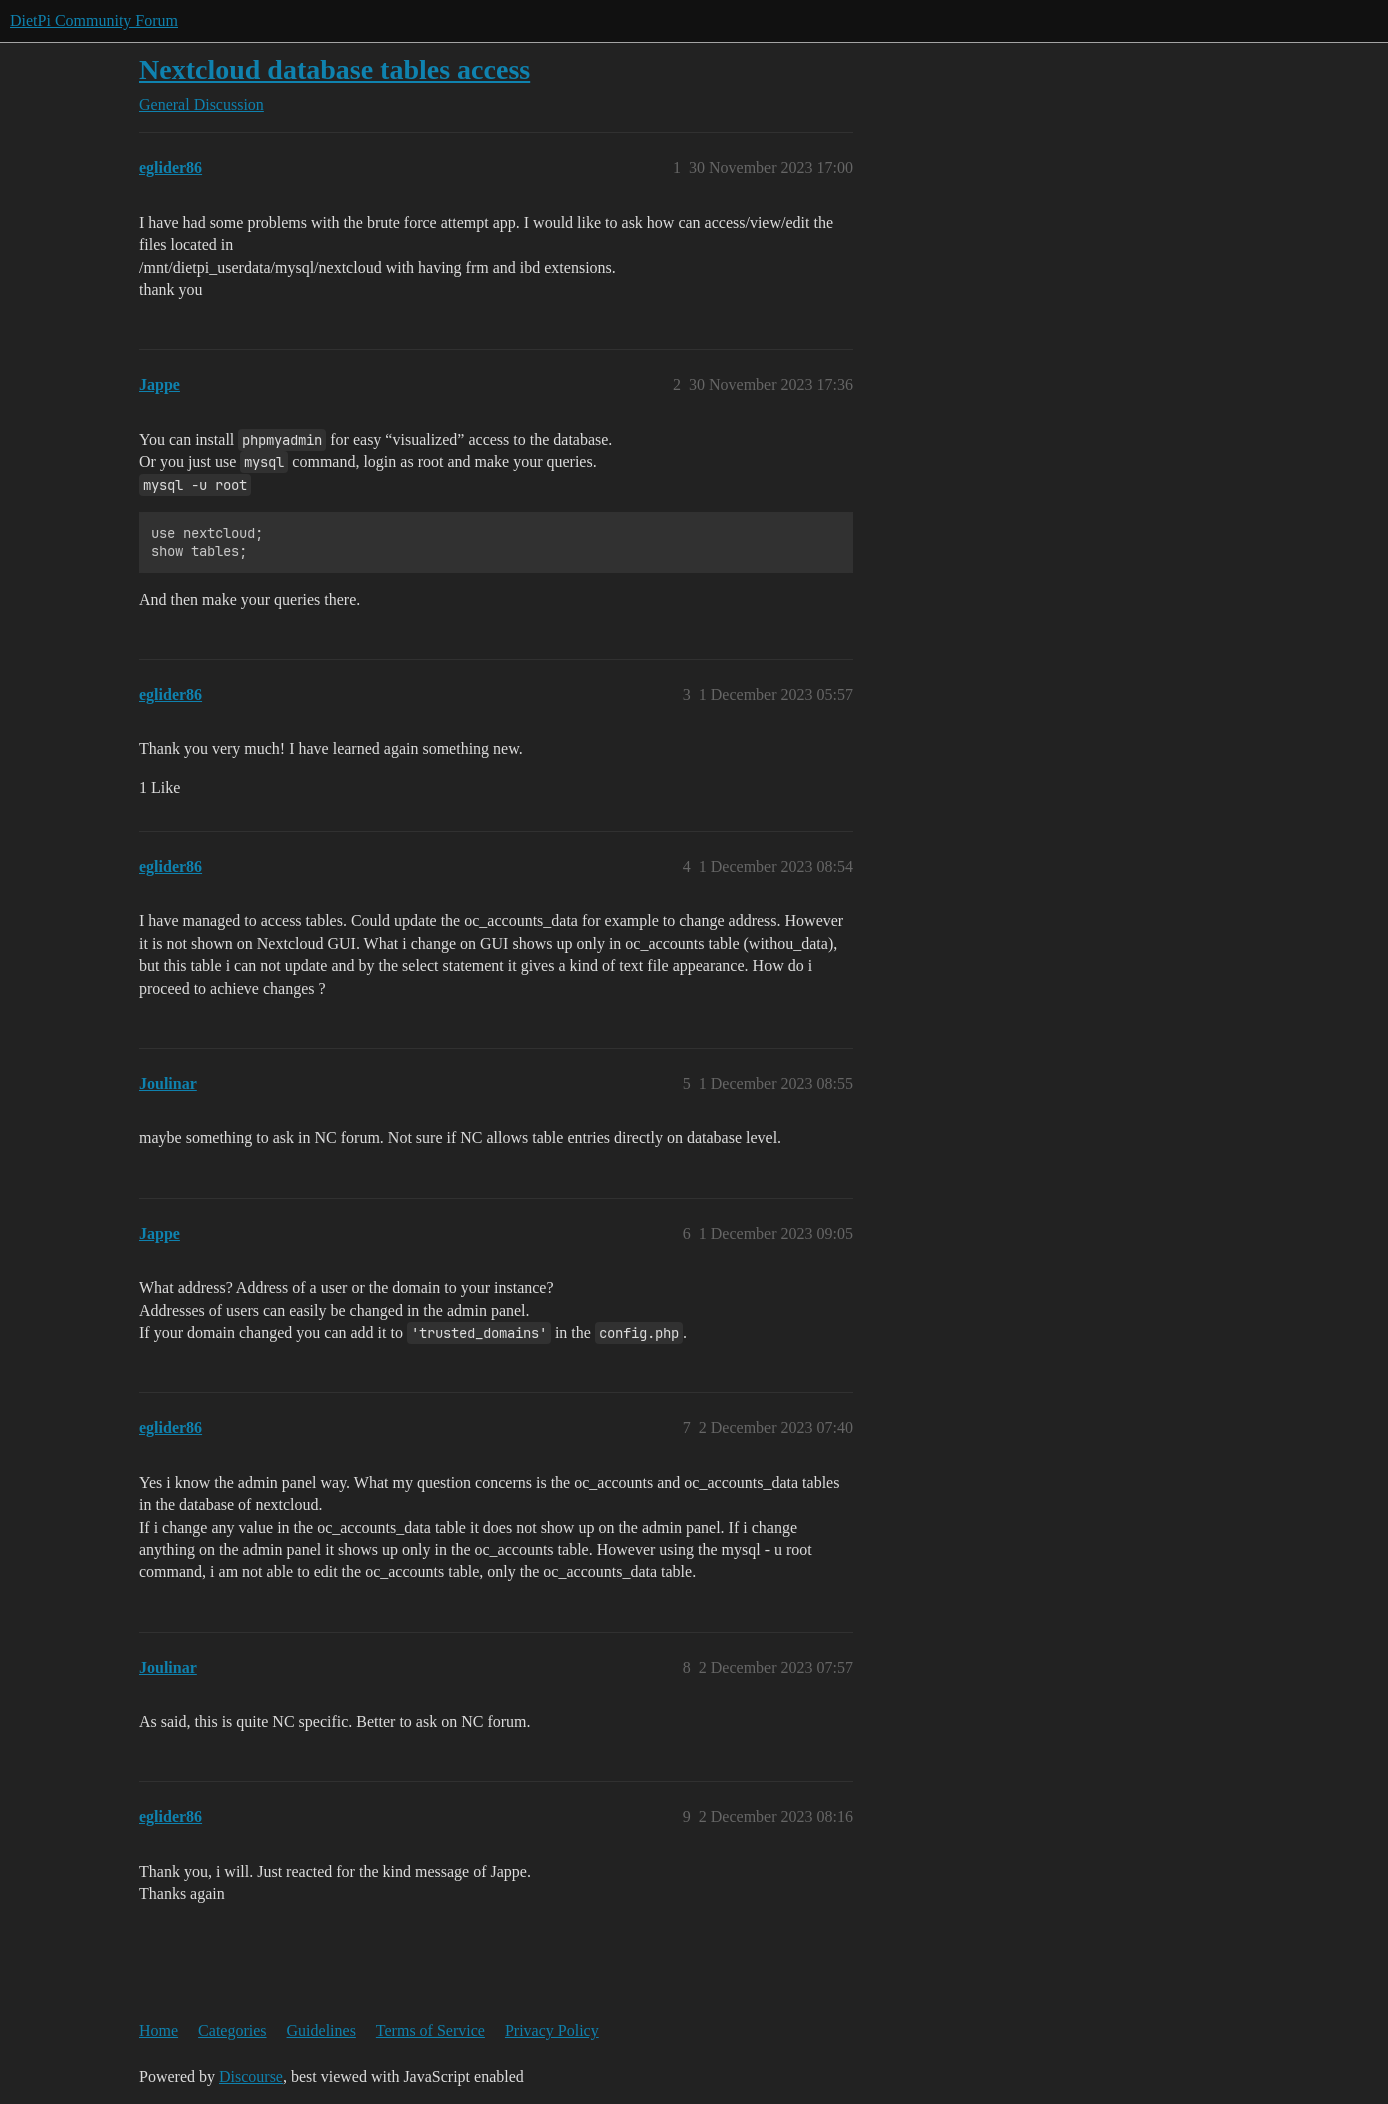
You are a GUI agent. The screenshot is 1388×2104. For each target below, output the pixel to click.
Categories (232, 2030)
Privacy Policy (552, 2030)
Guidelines (321, 2030)
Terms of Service (430, 2030)
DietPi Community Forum (94, 20)
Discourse (251, 2076)
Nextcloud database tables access (334, 69)
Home (158, 2030)
